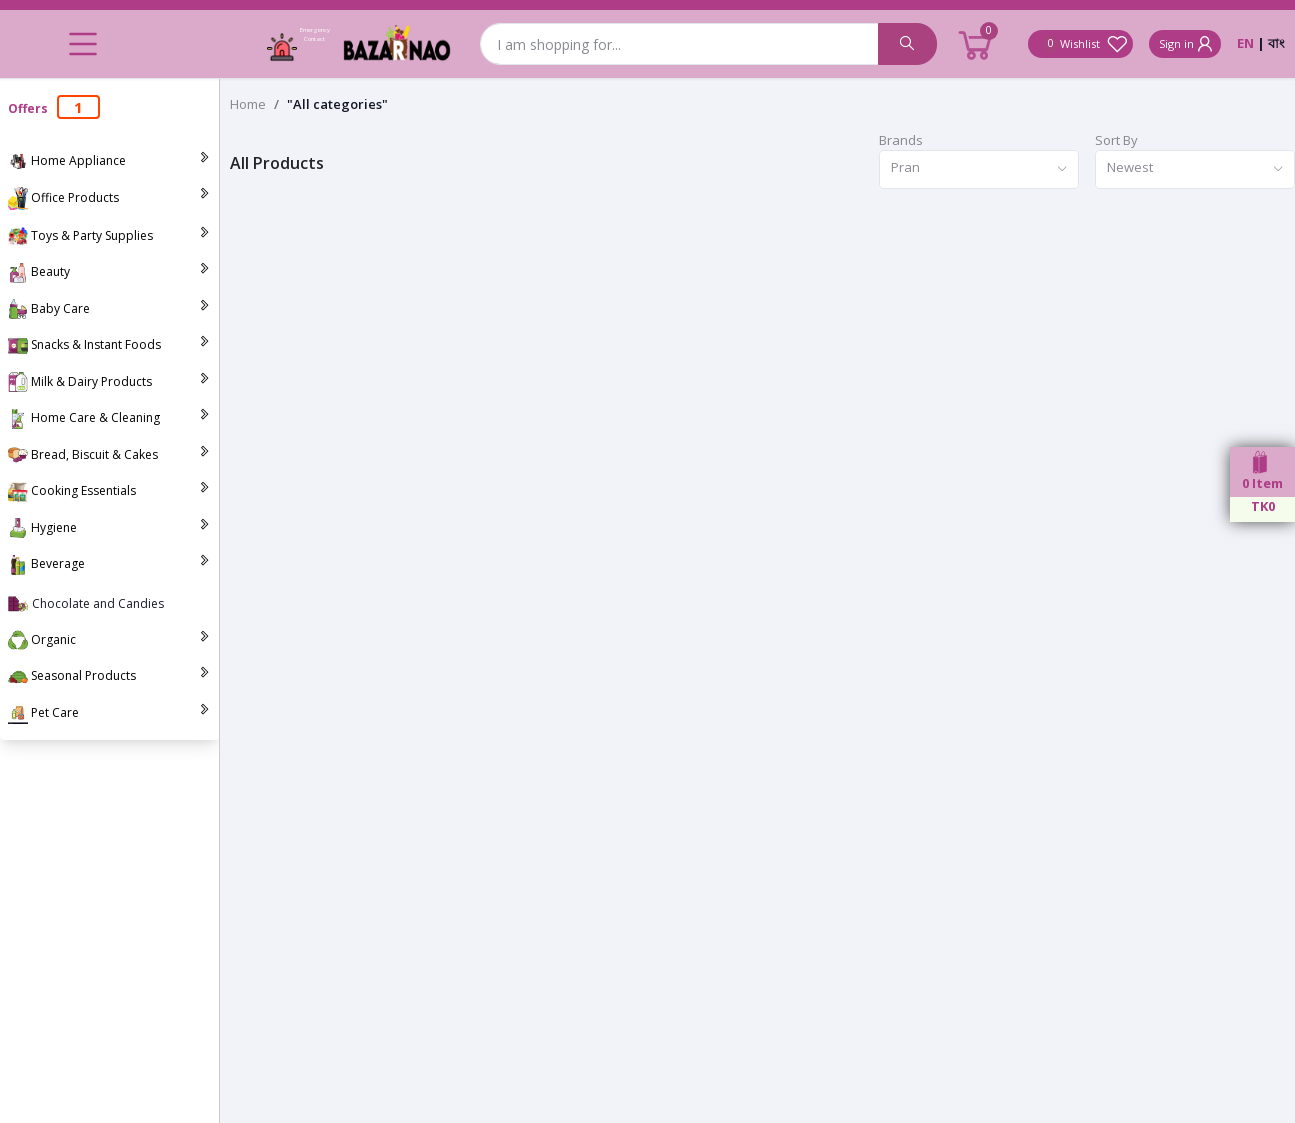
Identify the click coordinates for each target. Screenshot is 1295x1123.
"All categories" (337, 104)
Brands (901, 140)
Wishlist (1085, 44)
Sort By (1116, 140)
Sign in (1187, 44)
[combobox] (979, 169)
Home (248, 104)
